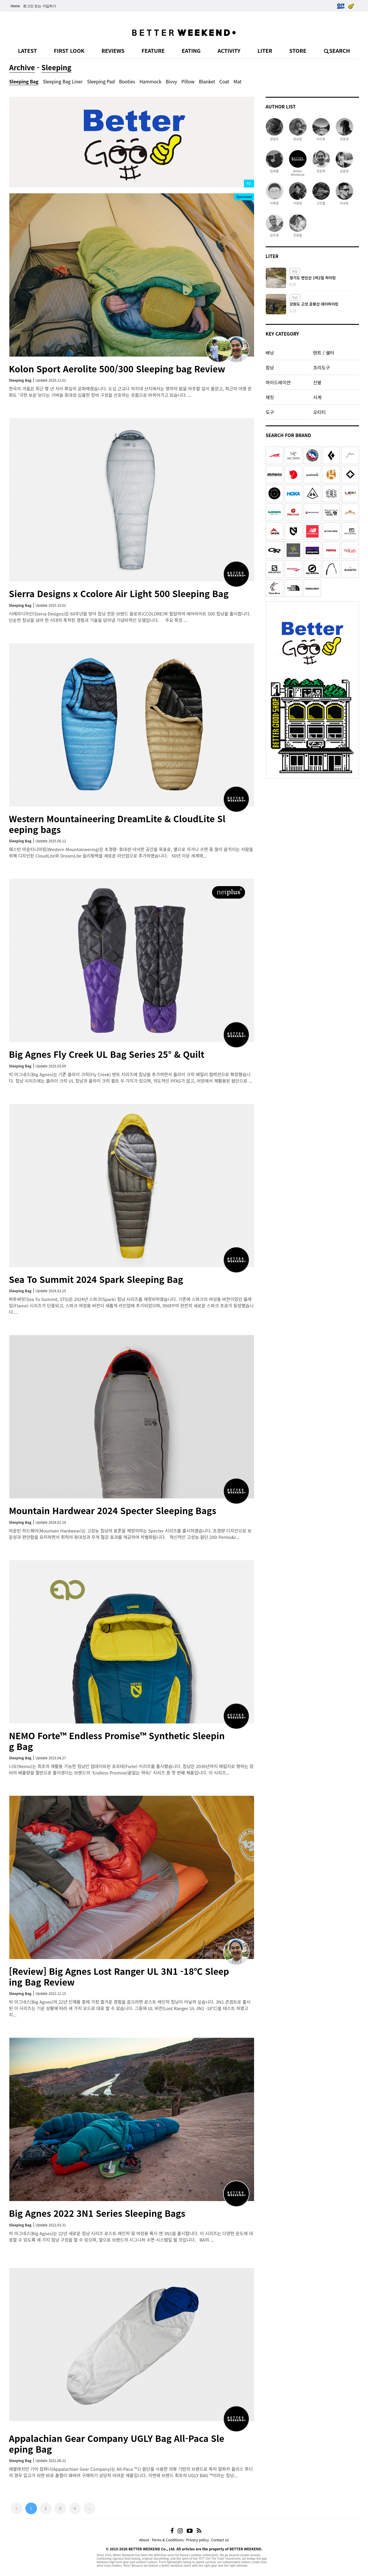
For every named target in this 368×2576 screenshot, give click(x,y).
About (144, 2539)
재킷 (270, 397)
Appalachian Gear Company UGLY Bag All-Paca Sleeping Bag (116, 2443)
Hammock (150, 81)
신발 (317, 382)
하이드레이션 (278, 382)
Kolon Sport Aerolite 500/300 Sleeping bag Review (117, 368)
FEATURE (153, 50)
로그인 (28, 6)
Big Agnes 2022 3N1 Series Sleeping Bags (97, 2213)
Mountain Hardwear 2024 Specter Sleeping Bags (112, 1510)
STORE (298, 50)
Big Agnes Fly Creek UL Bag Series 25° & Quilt (107, 1054)
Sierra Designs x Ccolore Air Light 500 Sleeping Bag (119, 593)
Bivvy (171, 81)
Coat (224, 81)
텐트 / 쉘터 (323, 352)
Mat (238, 81)
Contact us (220, 2539)
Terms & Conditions (168, 2539)
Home (15, 6)
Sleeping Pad (101, 81)
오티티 (319, 412)
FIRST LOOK (69, 50)
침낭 (270, 367)
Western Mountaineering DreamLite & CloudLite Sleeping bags (117, 824)
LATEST (27, 50)
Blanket (207, 81)
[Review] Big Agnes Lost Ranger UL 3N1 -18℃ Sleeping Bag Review (119, 1976)
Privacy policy (197, 2539)
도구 (270, 412)
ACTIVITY (229, 50)
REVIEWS (112, 50)
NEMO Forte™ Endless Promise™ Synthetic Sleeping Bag (117, 1741)
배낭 (270, 352)
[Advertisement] (312, 817)
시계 (317, 397)
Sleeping (56, 67)
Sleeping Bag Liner (63, 81)
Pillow (188, 81)
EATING (191, 50)
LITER (264, 50)
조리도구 (321, 367)
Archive (22, 67)
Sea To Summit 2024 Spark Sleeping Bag (96, 1279)
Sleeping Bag (23, 81)
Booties (127, 81)
